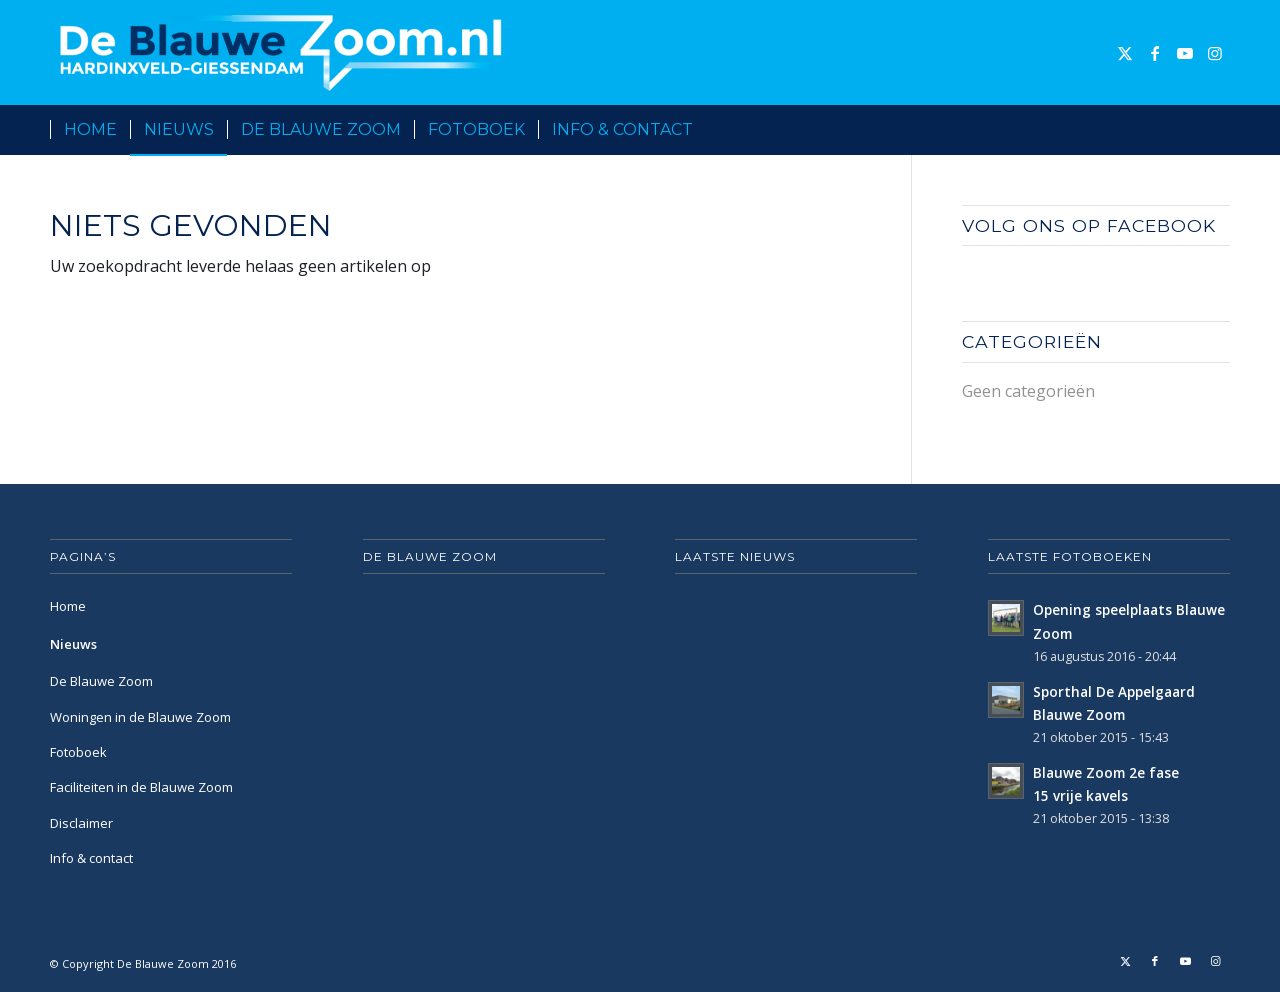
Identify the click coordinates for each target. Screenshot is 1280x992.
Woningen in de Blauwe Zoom (140, 717)
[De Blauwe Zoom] (284, 52)
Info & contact (91, 858)
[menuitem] (90, 130)
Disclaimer (81, 823)
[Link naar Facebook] (1155, 53)
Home (68, 606)
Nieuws (73, 644)
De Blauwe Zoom (101, 681)
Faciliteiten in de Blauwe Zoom (141, 787)
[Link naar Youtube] (1185, 53)
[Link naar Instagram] (1215, 53)
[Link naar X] (1125, 53)
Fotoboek (78, 752)
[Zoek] (1218, 130)
